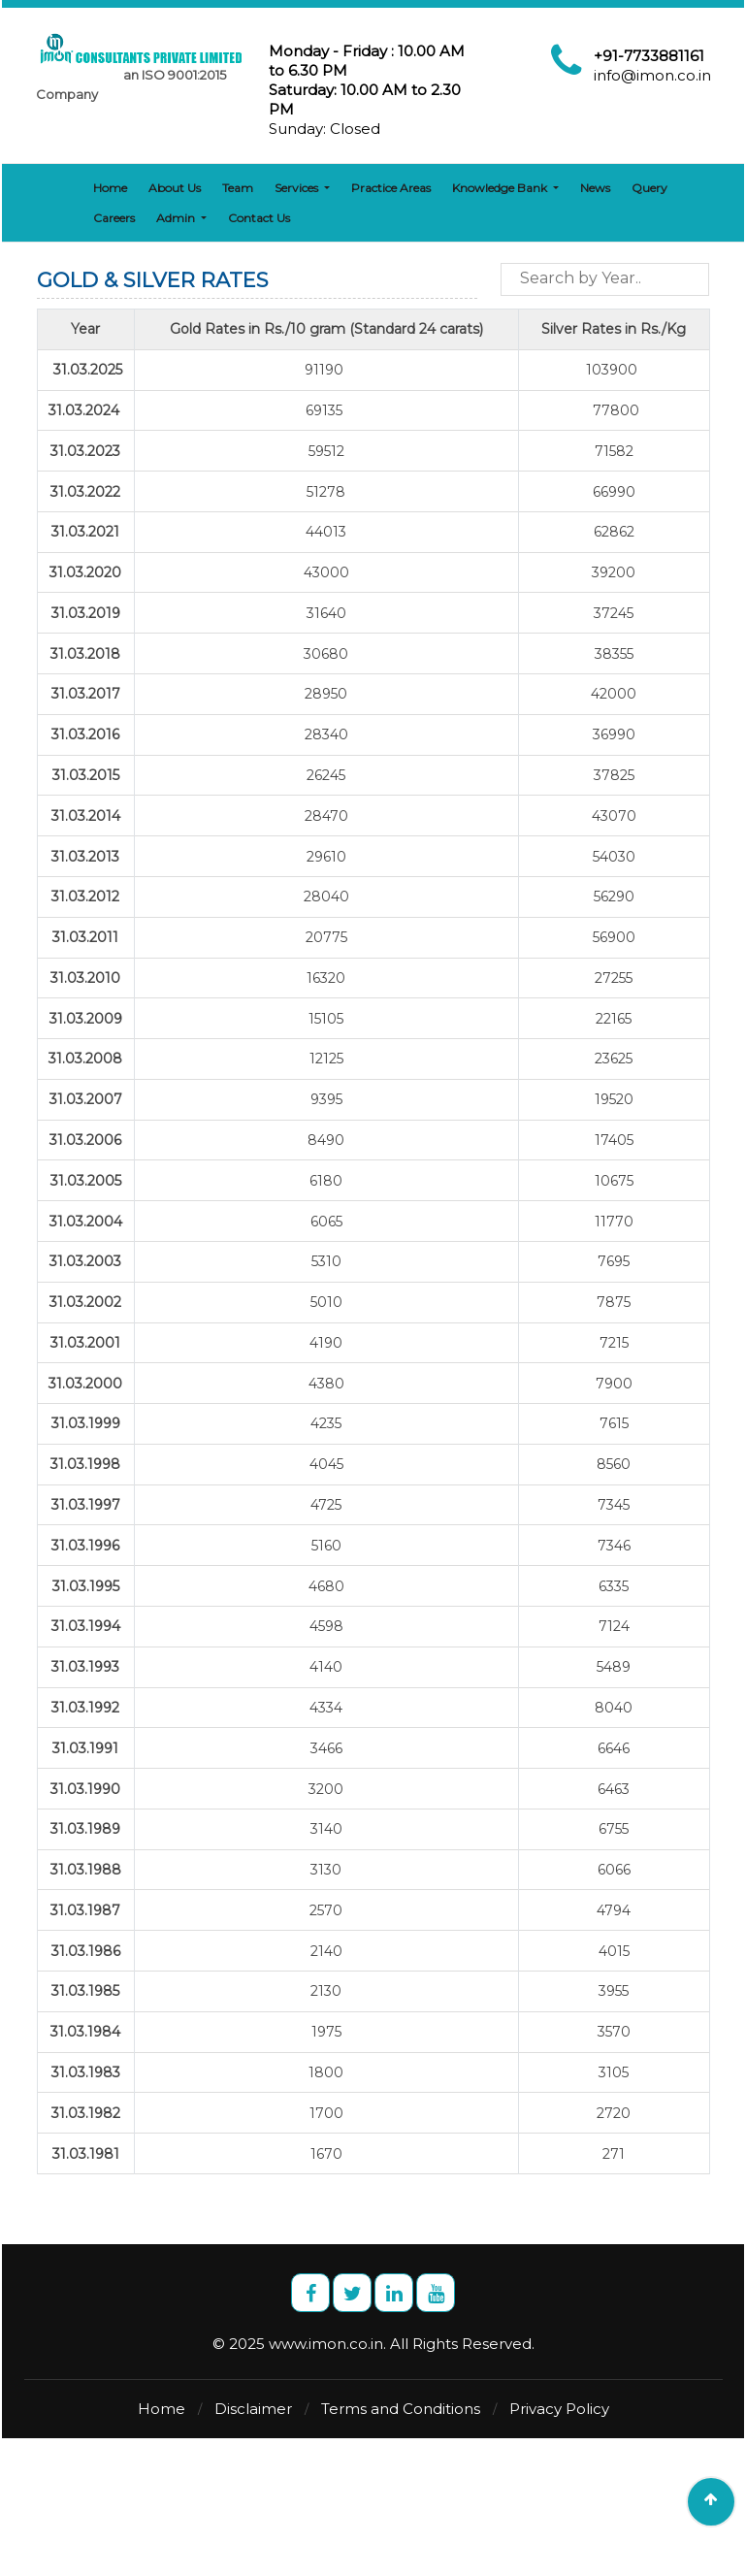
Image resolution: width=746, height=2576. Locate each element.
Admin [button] (111, 218)
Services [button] (295, 187)
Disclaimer (253, 2408)
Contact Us (193, 218)
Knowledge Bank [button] (498, 187)
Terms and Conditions (400, 2408)
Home (107, 187)
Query (647, 187)
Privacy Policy (559, 2408)
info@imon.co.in (652, 75)
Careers (707, 187)
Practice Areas (388, 187)
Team (234, 187)
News (592, 187)
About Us (172, 187)
